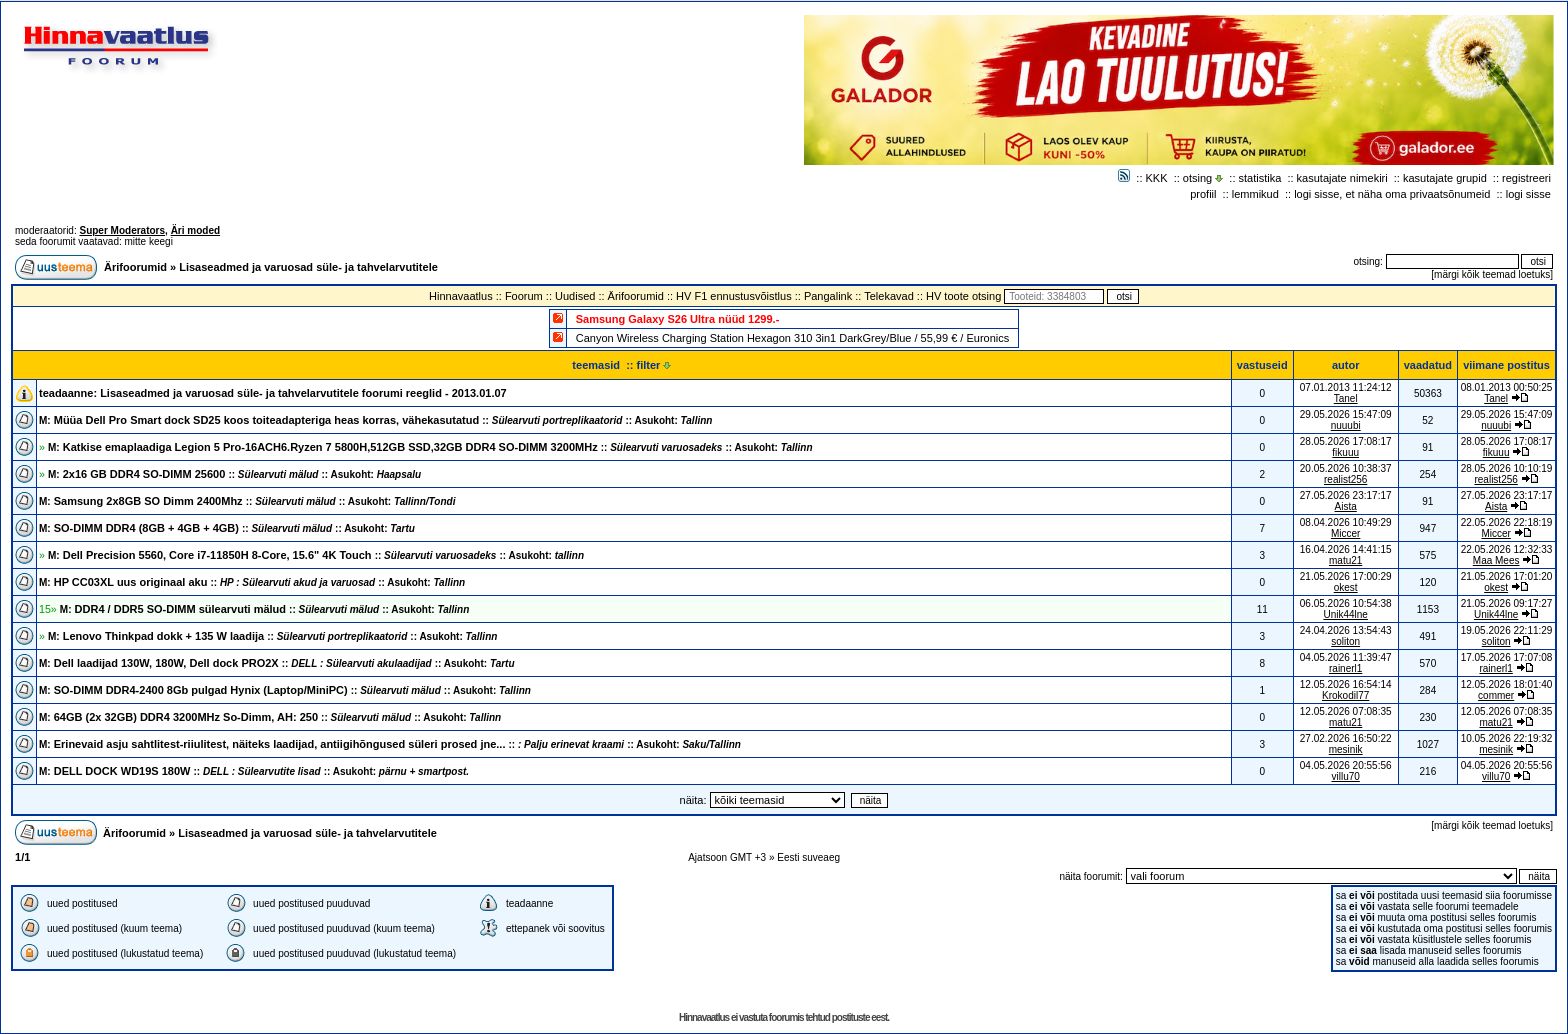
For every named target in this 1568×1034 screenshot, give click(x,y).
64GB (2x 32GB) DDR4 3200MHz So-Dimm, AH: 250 (270, 717)
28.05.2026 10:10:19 (1507, 468)
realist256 (1345, 479)
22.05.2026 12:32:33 (1507, 549)
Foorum (524, 296)
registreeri (1526, 178)
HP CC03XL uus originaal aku (252, 582)
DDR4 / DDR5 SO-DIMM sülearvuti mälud (264, 609)
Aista (1346, 506)
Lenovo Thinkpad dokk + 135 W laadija (272, 636)
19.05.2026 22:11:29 (1507, 630)
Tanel (1346, 398)
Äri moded (195, 230)
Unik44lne (1345, 614)
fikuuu (1345, 452)
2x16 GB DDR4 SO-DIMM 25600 (234, 474)
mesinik (1346, 749)
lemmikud (1255, 194)
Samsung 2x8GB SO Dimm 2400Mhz (247, 501)
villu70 (1345, 776)
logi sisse (1528, 194)
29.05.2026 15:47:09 (1507, 414)
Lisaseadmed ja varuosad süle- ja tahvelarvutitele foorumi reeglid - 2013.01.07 (303, 393)
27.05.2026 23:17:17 (1507, 495)
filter (654, 365)
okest (1346, 587)
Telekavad (889, 296)
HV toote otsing (963, 296)
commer (1496, 695)
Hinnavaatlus (461, 296)
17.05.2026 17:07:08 (1507, 657)
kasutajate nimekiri (1342, 178)
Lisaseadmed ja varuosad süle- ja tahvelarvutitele (308, 267)
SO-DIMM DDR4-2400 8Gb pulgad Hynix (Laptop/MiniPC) (285, 690)
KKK (1157, 178)
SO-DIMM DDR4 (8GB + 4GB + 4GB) (227, 528)
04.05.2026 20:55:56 (1507, 765)
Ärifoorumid (135, 267)
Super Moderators (122, 230)
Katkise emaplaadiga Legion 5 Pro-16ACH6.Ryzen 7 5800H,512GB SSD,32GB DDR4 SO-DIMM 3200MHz (430, 447)
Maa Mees (1496, 560)
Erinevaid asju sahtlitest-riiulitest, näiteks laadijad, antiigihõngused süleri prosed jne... (390, 744)
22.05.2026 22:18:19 (1507, 522)
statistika (1260, 178)
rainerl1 (1345, 668)
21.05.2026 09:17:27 (1507, 603)
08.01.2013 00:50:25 (1507, 387)
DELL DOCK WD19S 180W (254, 771)
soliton (1345, 641)
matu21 (1345, 560)
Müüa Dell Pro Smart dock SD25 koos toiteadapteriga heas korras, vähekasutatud (375, 420)
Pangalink (828, 296)
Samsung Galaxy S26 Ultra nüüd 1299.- (678, 319)
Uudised (575, 296)
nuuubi (1346, 425)
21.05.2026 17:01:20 (1507, 576)
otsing (1197, 178)
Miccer (1345, 533)
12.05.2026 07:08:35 (1507, 711)
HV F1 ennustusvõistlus (734, 296)
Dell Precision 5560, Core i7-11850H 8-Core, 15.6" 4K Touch (316, 555)
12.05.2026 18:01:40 (1507, 684)
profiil (1203, 194)
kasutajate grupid (1445, 178)
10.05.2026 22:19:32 (1507, 738)
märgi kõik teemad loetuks (1492, 274)
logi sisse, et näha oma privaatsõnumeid (1392, 194)
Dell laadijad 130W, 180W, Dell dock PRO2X (277, 663)
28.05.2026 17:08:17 (1507, 441)
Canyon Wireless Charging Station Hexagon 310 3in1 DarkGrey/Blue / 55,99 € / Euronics (793, 338)
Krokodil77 (1345, 695)
